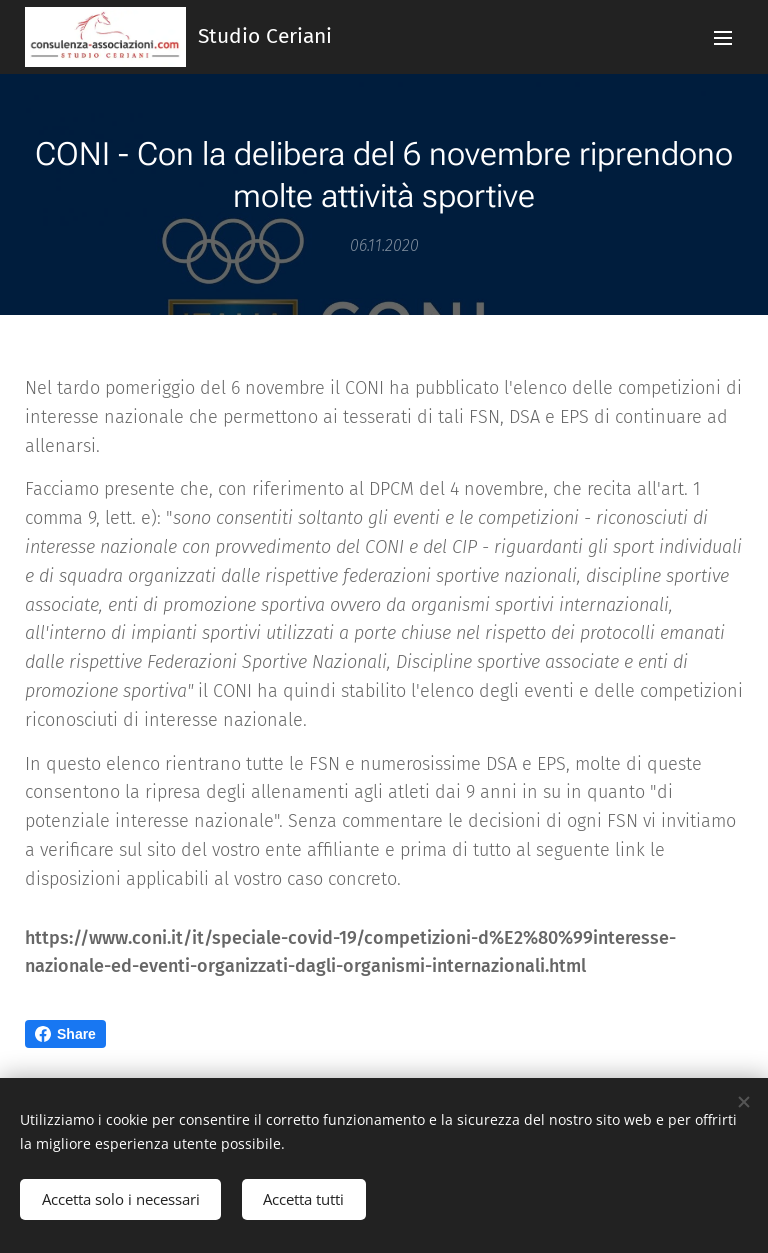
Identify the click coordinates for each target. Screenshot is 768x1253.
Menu (723, 38)
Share (65, 1034)
